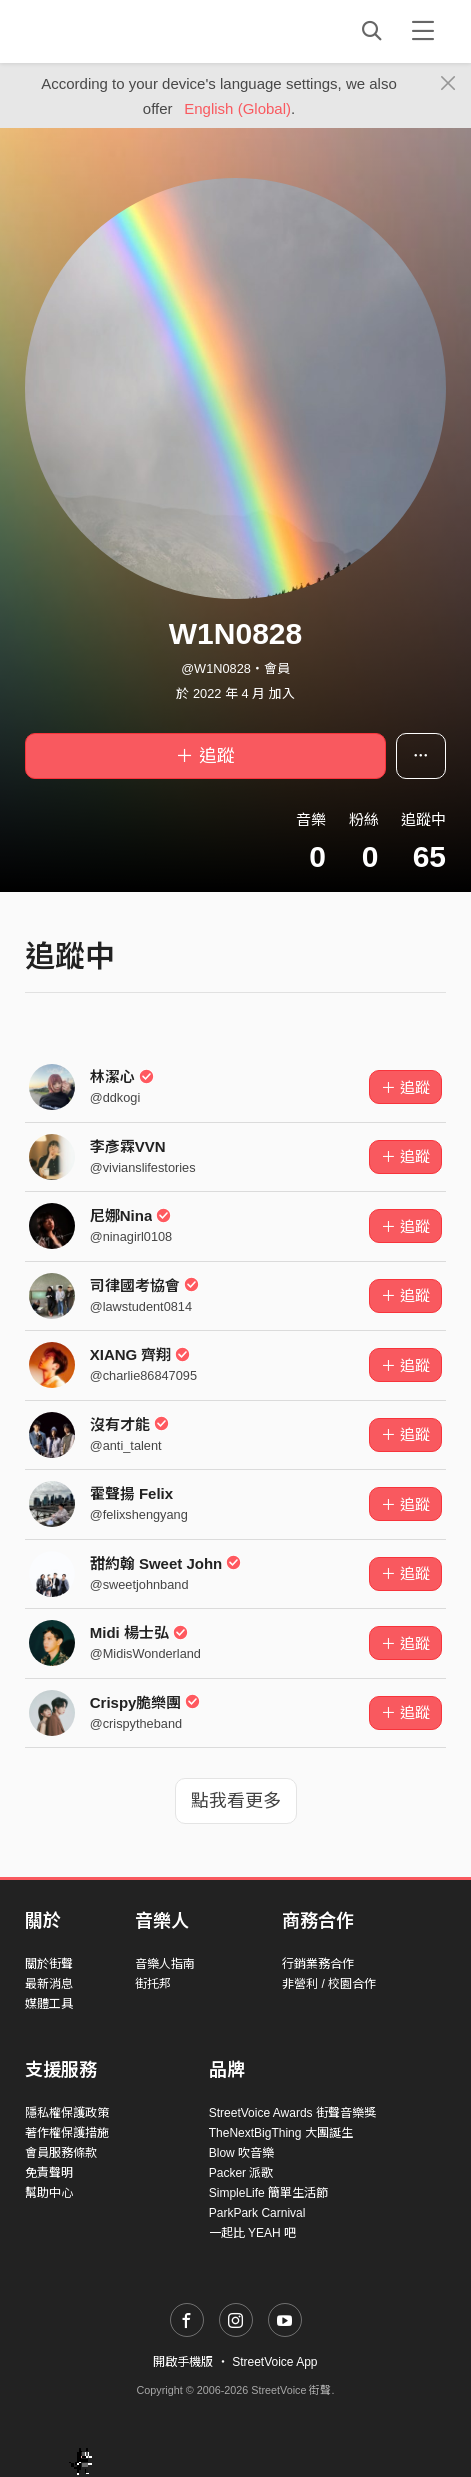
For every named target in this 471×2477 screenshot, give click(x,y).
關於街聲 (49, 1964)
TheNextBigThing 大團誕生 (281, 2133)
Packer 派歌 (241, 2173)
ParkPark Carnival (257, 2213)
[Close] (448, 84)
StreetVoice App (274, 2362)
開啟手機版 (183, 2362)
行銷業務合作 (318, 1964)
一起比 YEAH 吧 (252, 2233)
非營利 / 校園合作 (329, 1984)
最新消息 (49, 1984)
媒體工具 (49, 2004)
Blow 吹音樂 (241, 2153)
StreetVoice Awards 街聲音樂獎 (292, 2113)
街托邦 (153, 1984)
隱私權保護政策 (67, 2113)
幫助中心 (49, 2193)
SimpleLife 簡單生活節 (268, 2193)
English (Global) (237, 108)
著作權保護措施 (67, 2133)
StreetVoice (107, 31)
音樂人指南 (165, 1964)
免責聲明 (49, 2173)
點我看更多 (236, 1801)
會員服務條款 (61, 2153)
